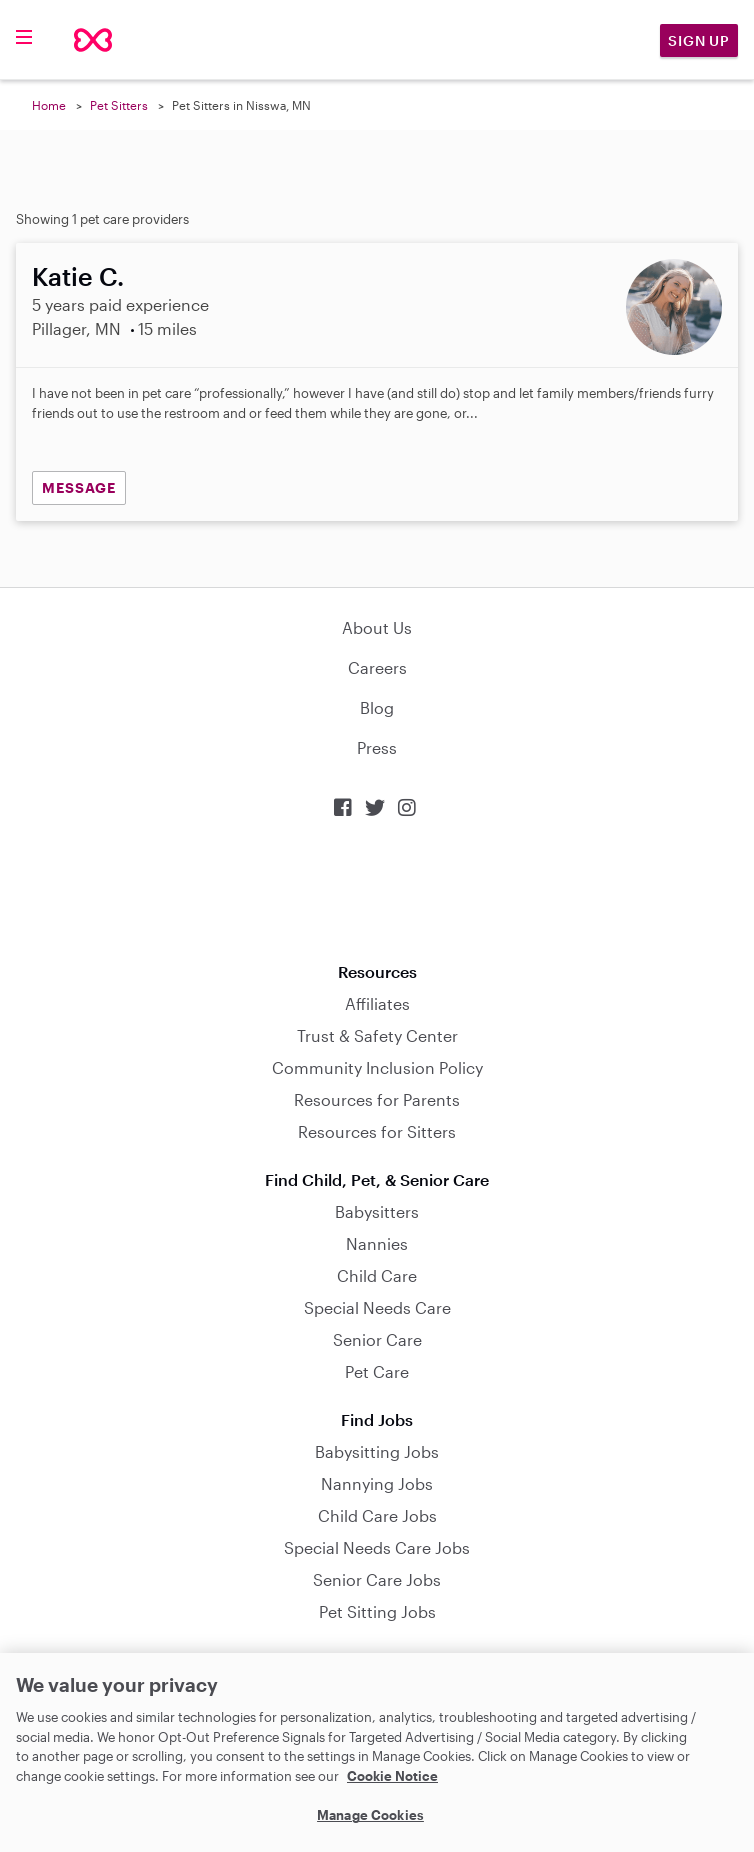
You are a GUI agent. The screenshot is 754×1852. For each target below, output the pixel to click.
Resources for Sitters (377, 1131)
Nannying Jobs (377, 1483)
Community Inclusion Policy (377, 1067)
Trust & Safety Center (377, 1035)
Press (377, 747)
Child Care (377, 1275)
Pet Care (377, 1371)
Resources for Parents (377, 1099)
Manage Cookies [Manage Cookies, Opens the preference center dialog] (370, 1815)
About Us (377, 627)
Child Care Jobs (377, 1515)
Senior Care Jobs (377, 1579)
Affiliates (377, 1003)
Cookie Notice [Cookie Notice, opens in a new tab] (392, 1776)
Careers (377, 667)
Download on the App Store (377, 890)
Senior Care (377, 1339)
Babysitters (377, 1211)
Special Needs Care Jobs (377, 1547)
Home (49, 105)
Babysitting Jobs (377, 1451)
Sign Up (699, 40)
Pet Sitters (119, 105)
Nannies (377, 1243)
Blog (377, 707)
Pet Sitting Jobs (377, 1611)
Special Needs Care (377, 1307)
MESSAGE (79, 487)
